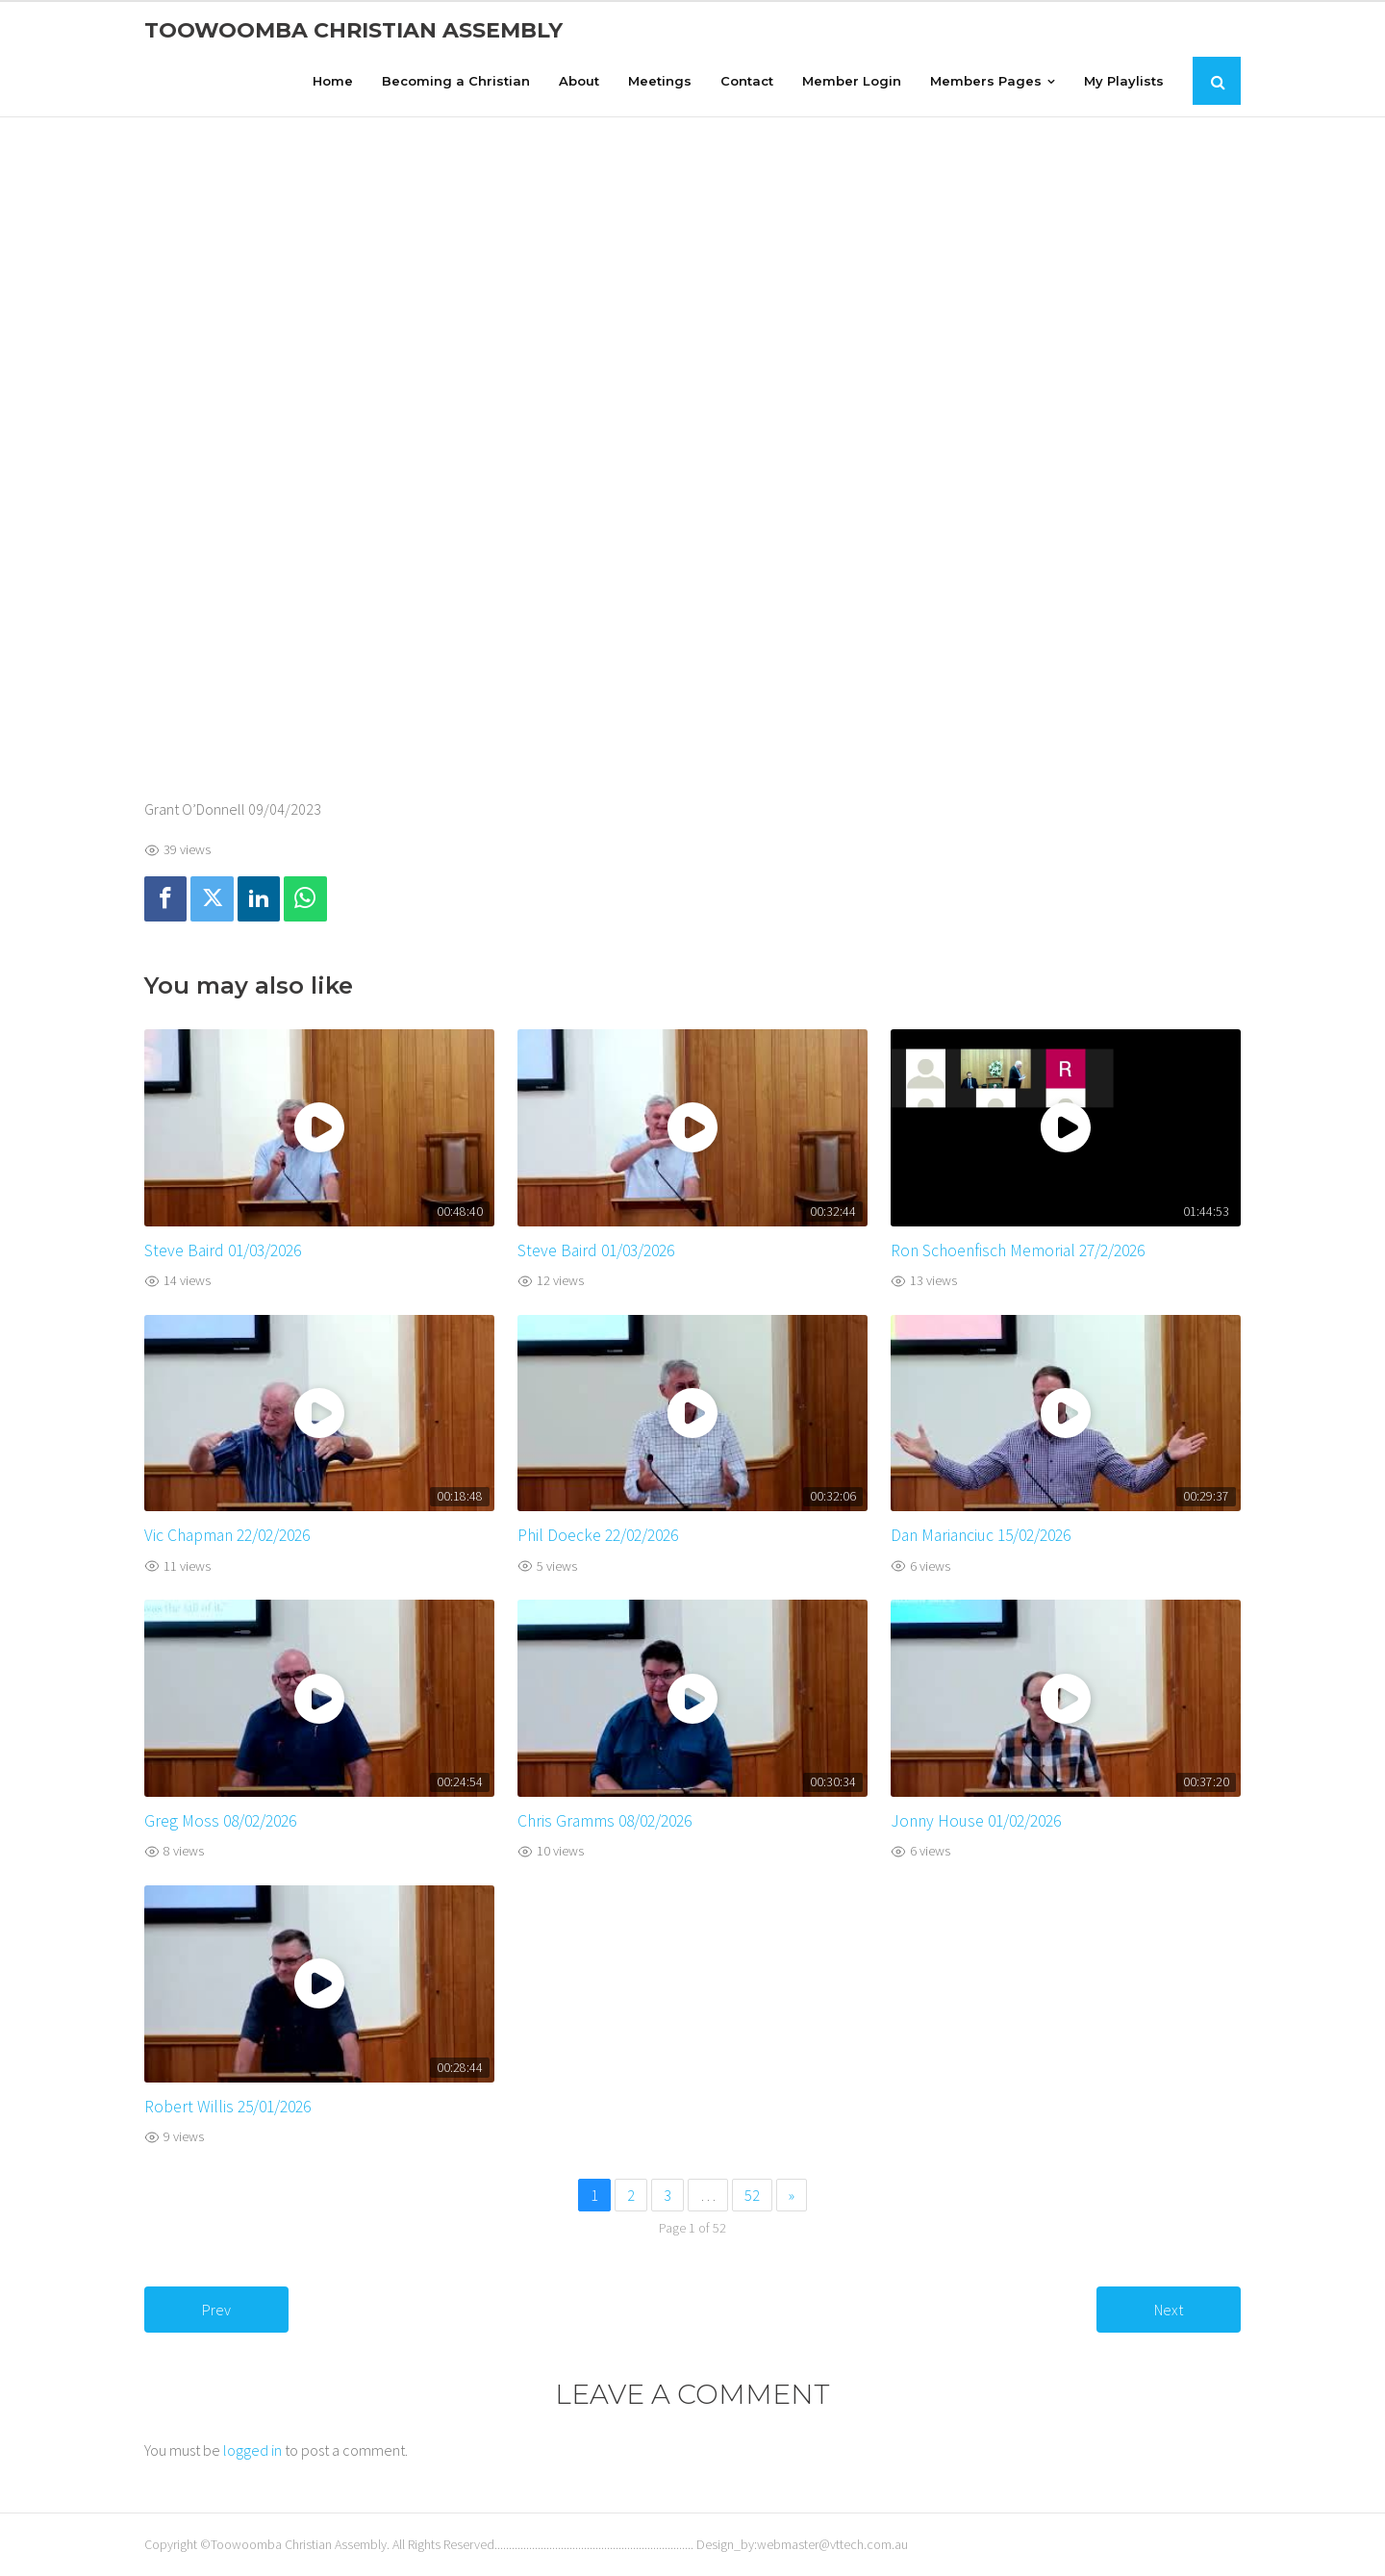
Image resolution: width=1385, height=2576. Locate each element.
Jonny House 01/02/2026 (976, 1820)
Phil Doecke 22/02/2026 (597, 1535)
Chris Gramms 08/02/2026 (604, 1820)
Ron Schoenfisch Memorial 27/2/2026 (1018, 1250)
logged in (252, 2450)
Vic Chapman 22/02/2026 (227, 1535)
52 (752, 2195)
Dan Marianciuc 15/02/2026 (980, 1535)
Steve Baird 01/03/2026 (222, 1250)
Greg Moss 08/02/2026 (220, 1820)
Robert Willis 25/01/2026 (227, 2106)
